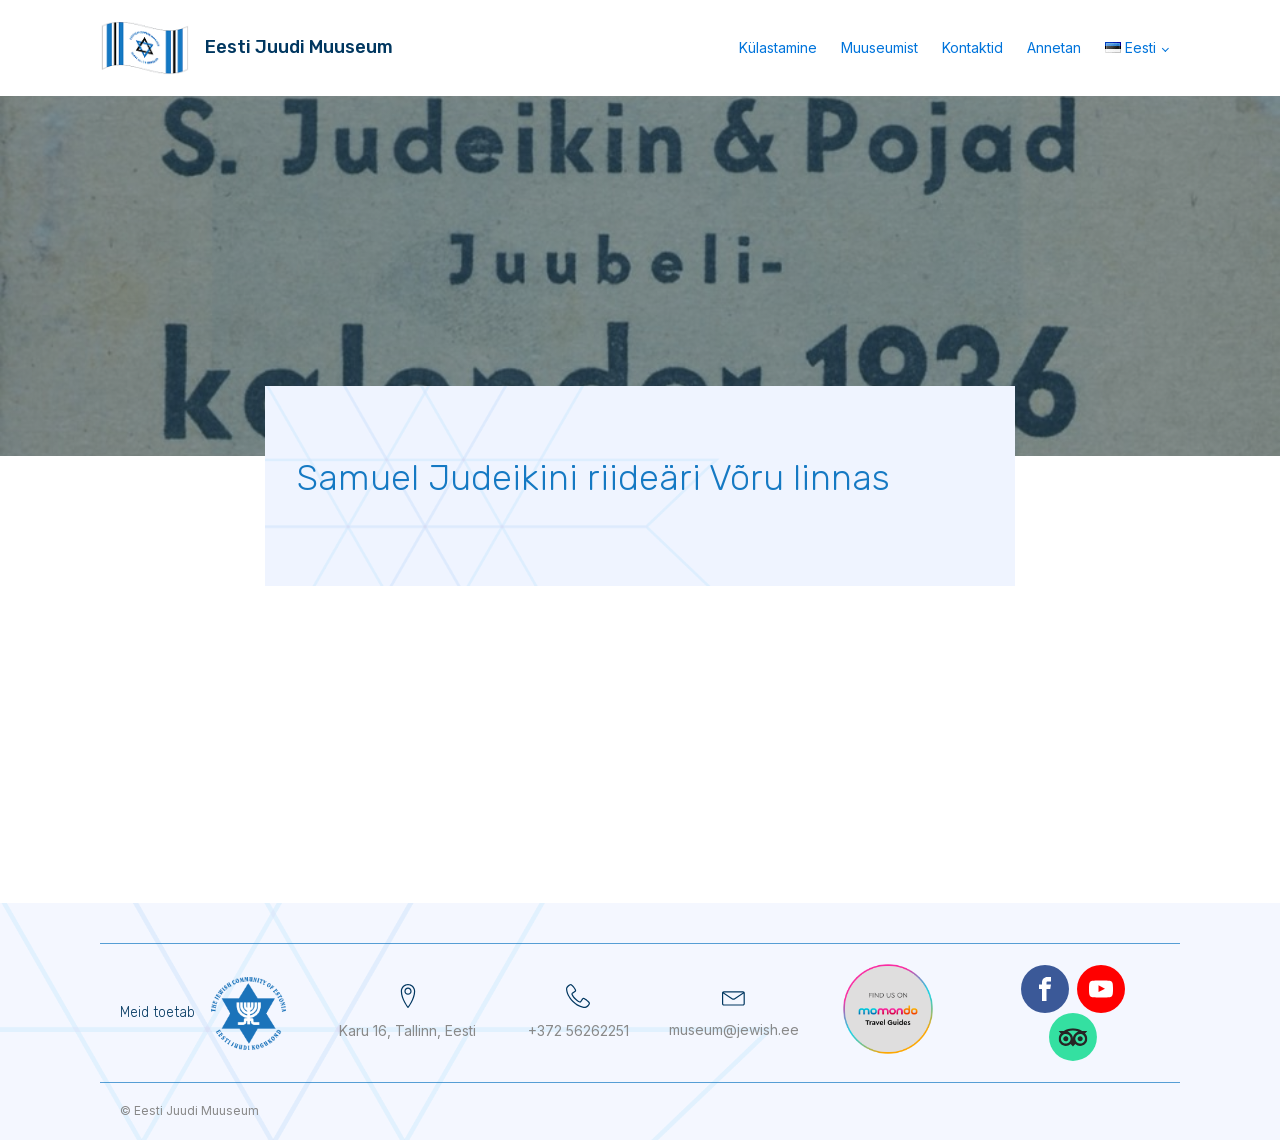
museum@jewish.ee (734, 1029)
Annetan (1054, 47)
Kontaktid (972, 47)
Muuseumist (879, 47)
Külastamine (778, 47)
